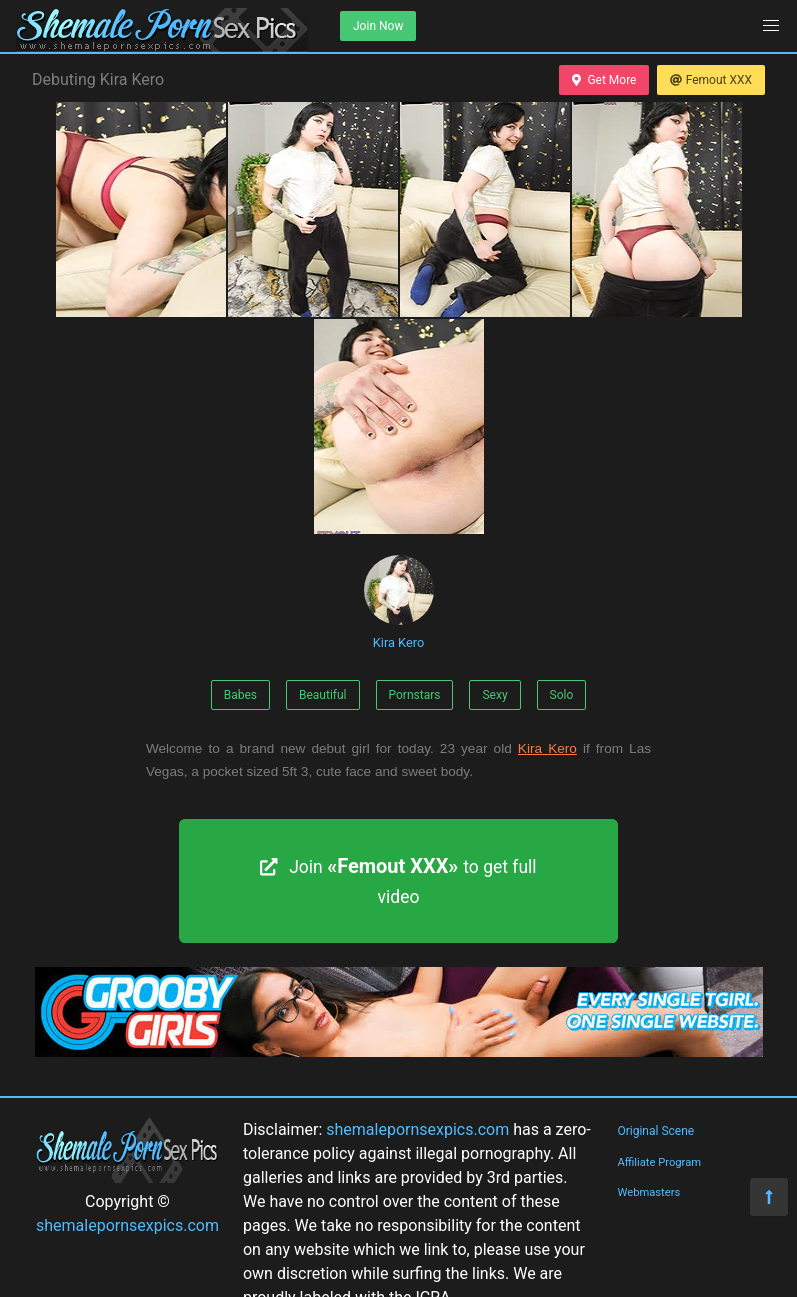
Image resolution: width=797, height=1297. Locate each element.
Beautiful (323, 695)
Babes (240, 695)
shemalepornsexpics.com (127, 1225)
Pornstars (415, 695)
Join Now (378, 26)
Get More (604, 80)
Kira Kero (399, 602)
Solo (562, 695)
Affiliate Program (659, 1162)
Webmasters (648, 1192)
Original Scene (655, 1131)
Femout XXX (711, 80)
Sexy (494, 695)
